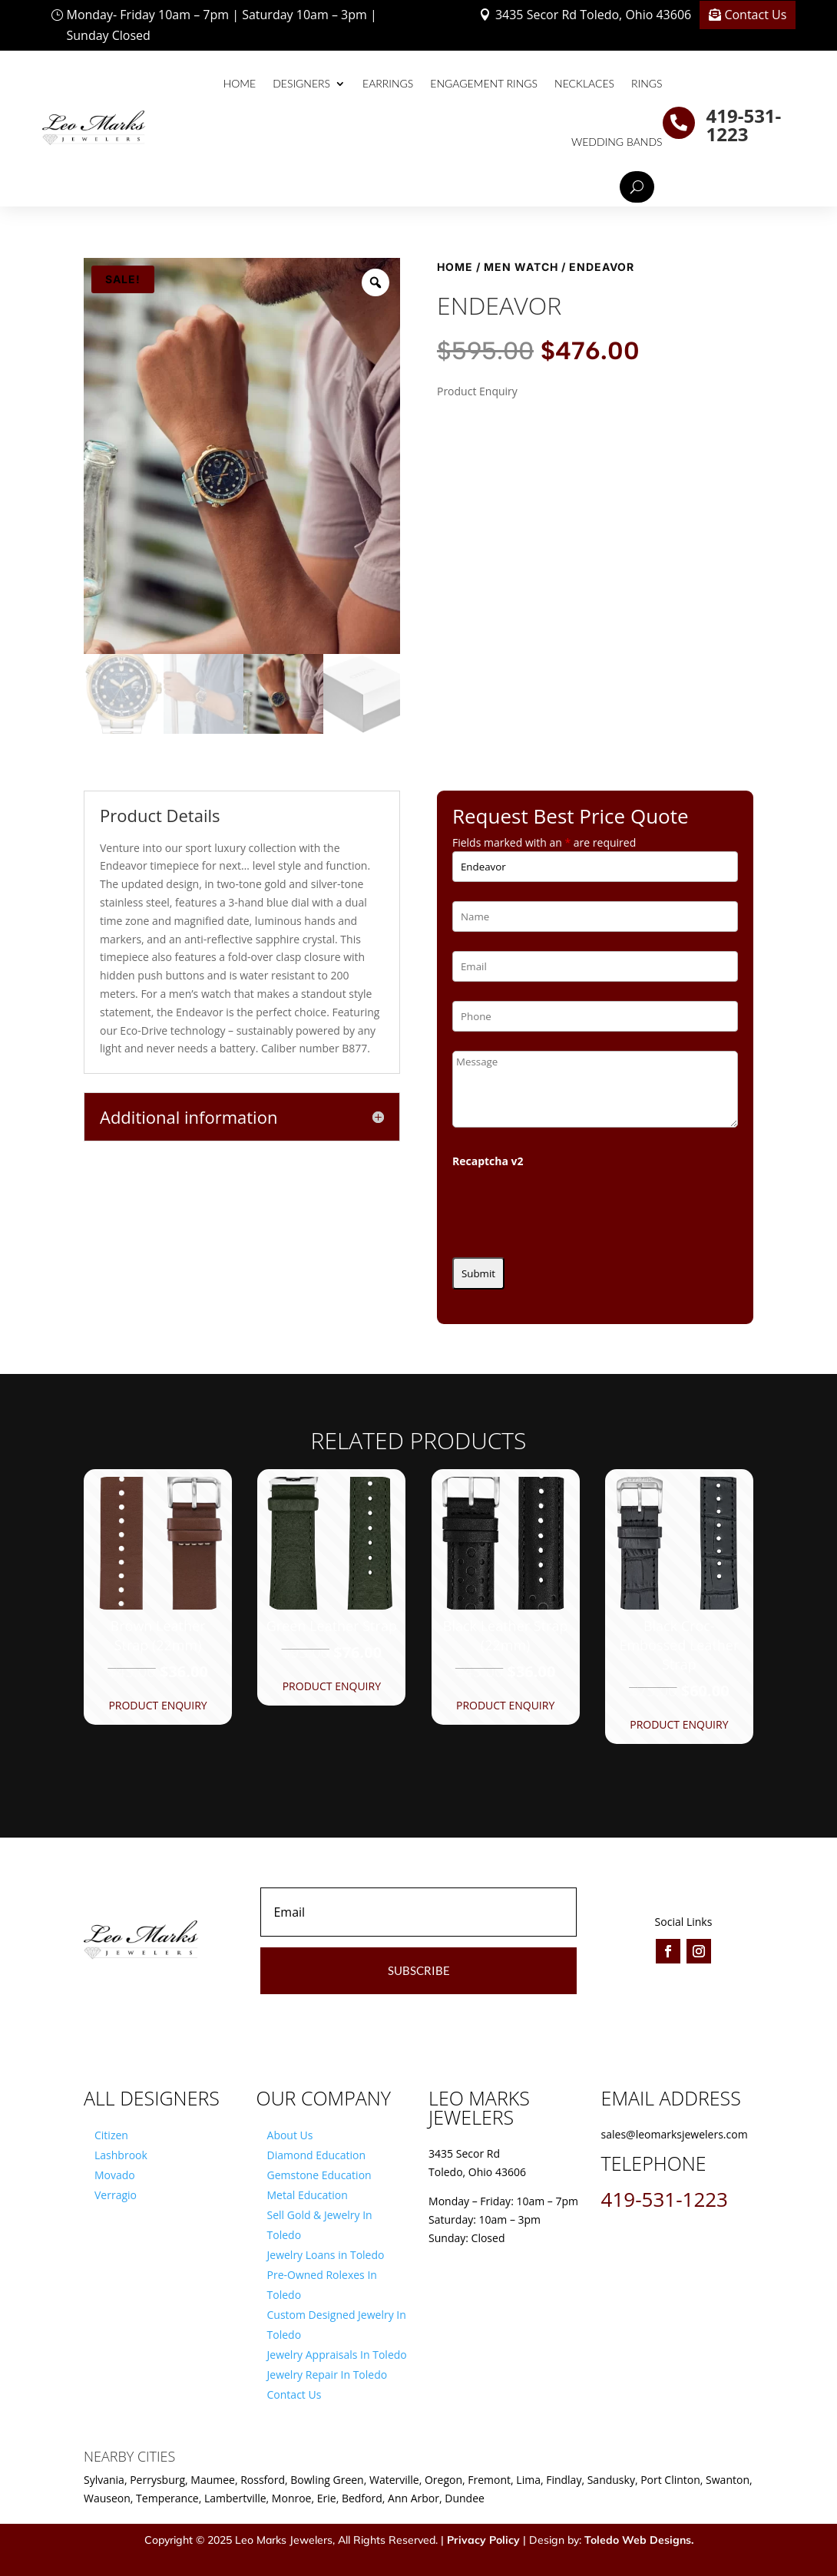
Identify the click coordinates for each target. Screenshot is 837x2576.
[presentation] (569, 1208)
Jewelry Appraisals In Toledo (337, 2354)
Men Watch (521, 266)
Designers (301, 83)
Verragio (115, 2195)
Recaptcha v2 (488, 1161)
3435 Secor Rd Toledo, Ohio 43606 (593, 14)
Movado (114, 2175)
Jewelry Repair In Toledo (327, 2374)
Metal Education (307, 2195)
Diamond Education (316, 2155)
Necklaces (584, 83)
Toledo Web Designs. (638, 2540)
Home (239, 83)
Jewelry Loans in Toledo (326, 2254)
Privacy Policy (483, 2540)
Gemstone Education (319, 2175)
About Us (290, 2135)
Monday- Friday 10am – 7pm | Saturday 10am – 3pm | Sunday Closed (222, 25)
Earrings (387, 83)
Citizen (111, 2135)
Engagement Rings (484, 83)
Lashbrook (120, 2155)
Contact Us (755, 14)
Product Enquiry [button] (157, 1705)
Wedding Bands (617, 141)
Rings (647, 83)
